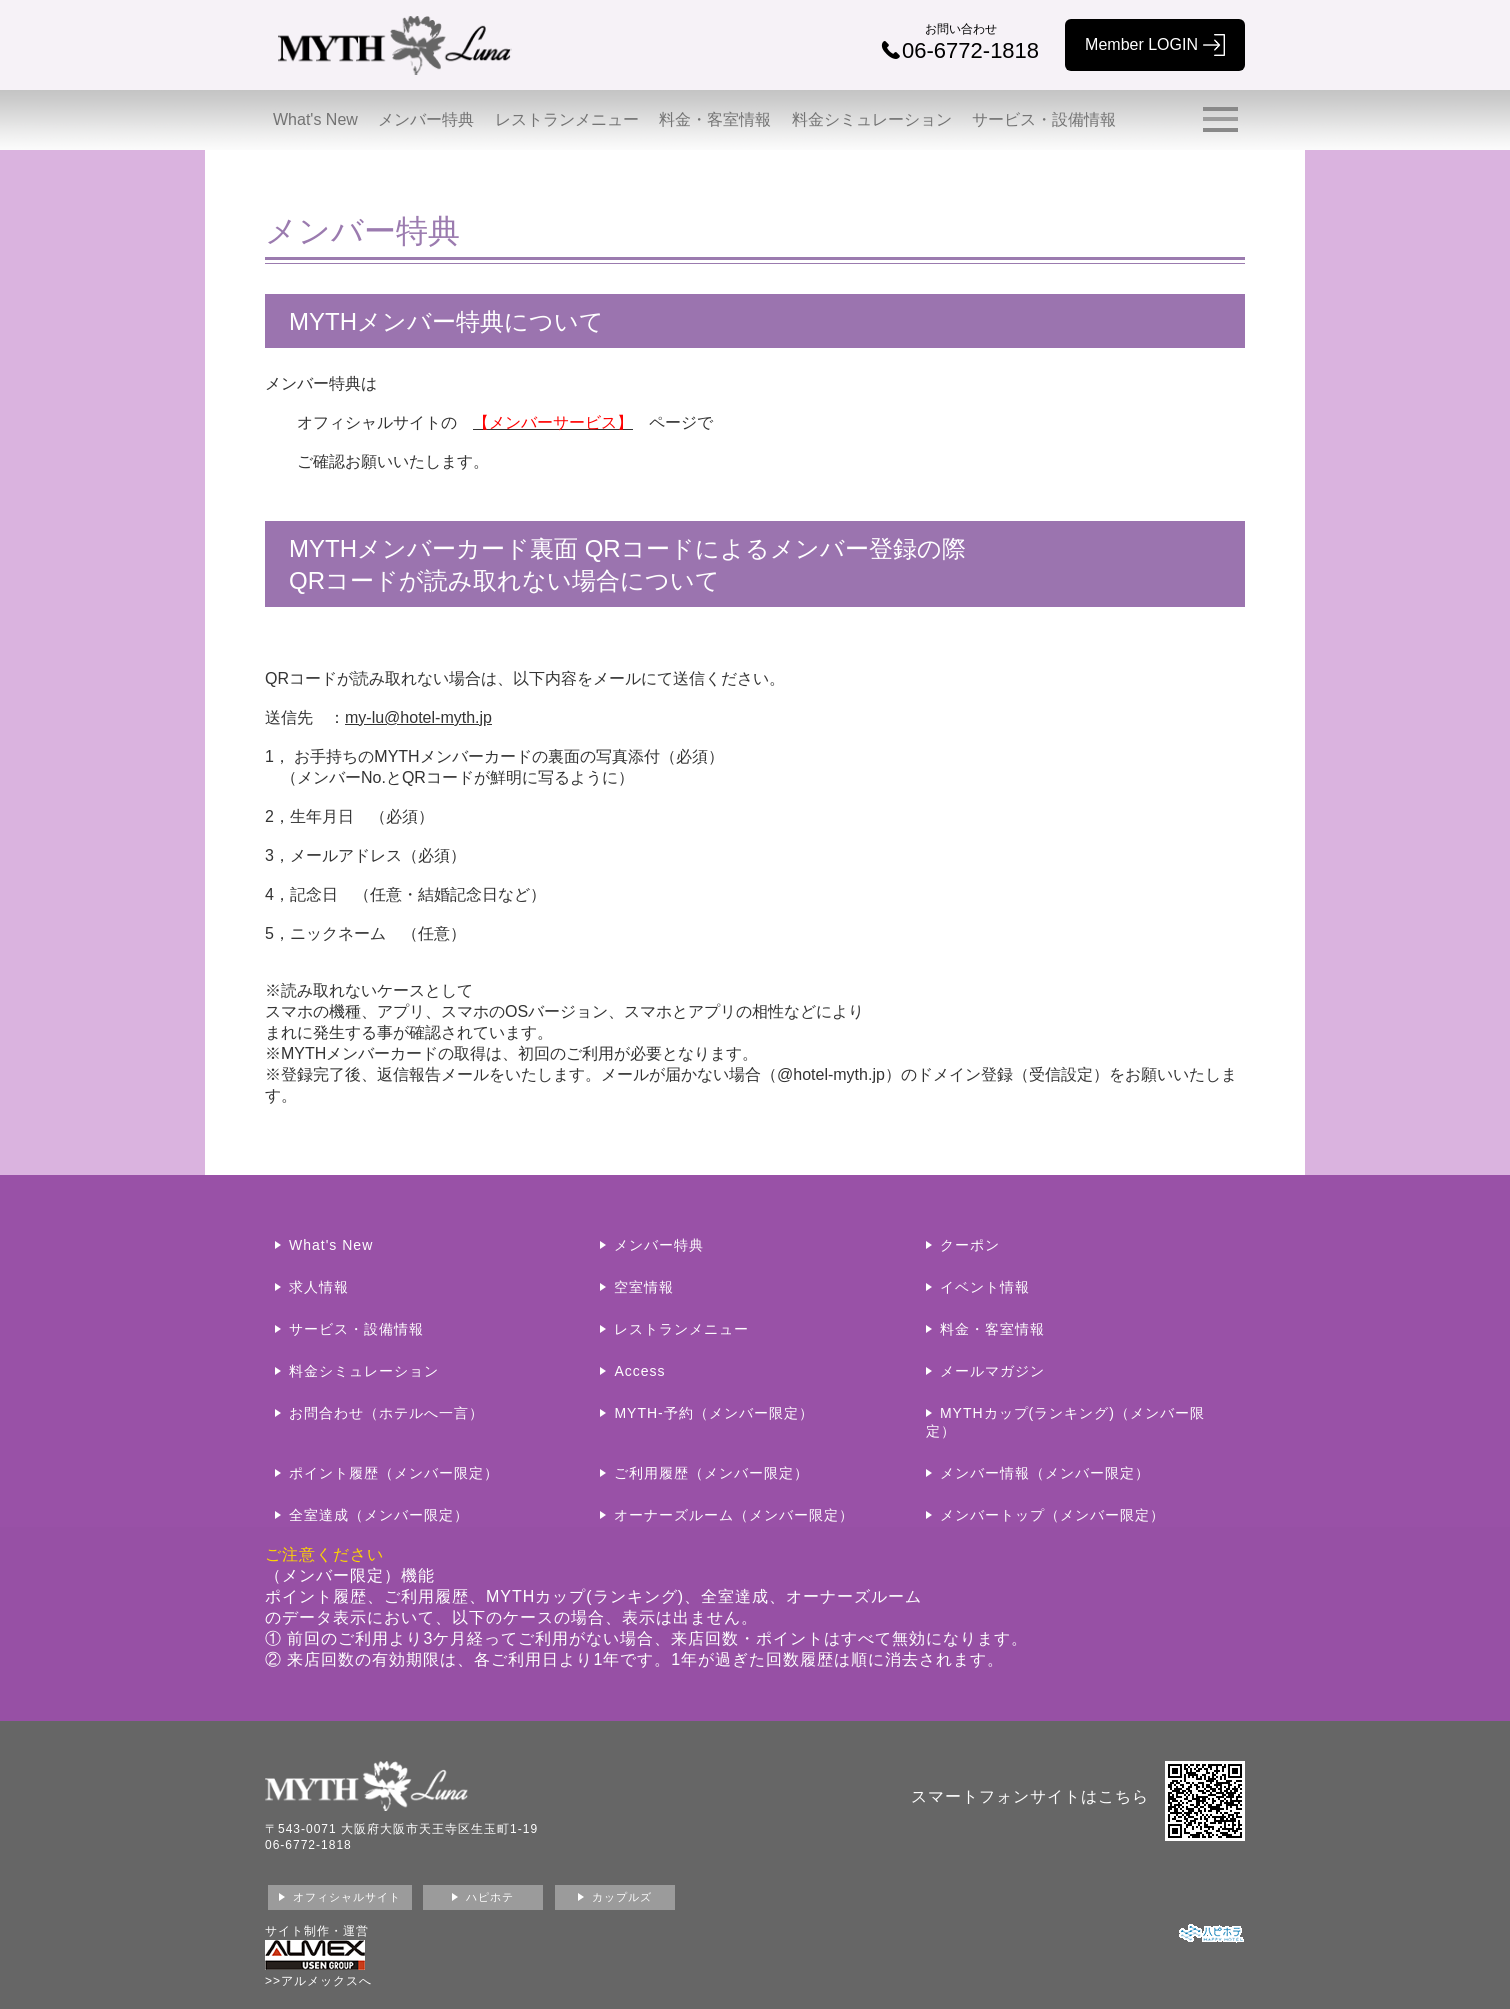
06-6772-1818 (308, 1845)
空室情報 (644, 1287)
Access (639, 1371)
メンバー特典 (426, 119)
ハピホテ (490, 1897)
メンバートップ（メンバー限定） (1052, 1515)
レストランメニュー (567, 119)
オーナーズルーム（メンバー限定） (734, 1515)
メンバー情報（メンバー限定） (1045, 1473)
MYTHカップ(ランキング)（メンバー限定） (1065, 1422)
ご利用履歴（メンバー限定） (711, 1473)
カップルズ (622, 1897)
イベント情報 (985, 1287)
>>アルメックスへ (318, 1981)
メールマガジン (992, 1371)
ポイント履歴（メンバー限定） (394, 1473)
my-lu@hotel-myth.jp (418, 717)
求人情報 (319, 1287)
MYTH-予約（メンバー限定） (713, 1413)
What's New (315, 119)
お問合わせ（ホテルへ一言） (386, 1413)
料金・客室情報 (715, 119)
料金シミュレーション (872, 119)
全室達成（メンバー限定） (379, 1515)
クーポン (970, 1245)
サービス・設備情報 (1044, 119)
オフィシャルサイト (347, 1897)
